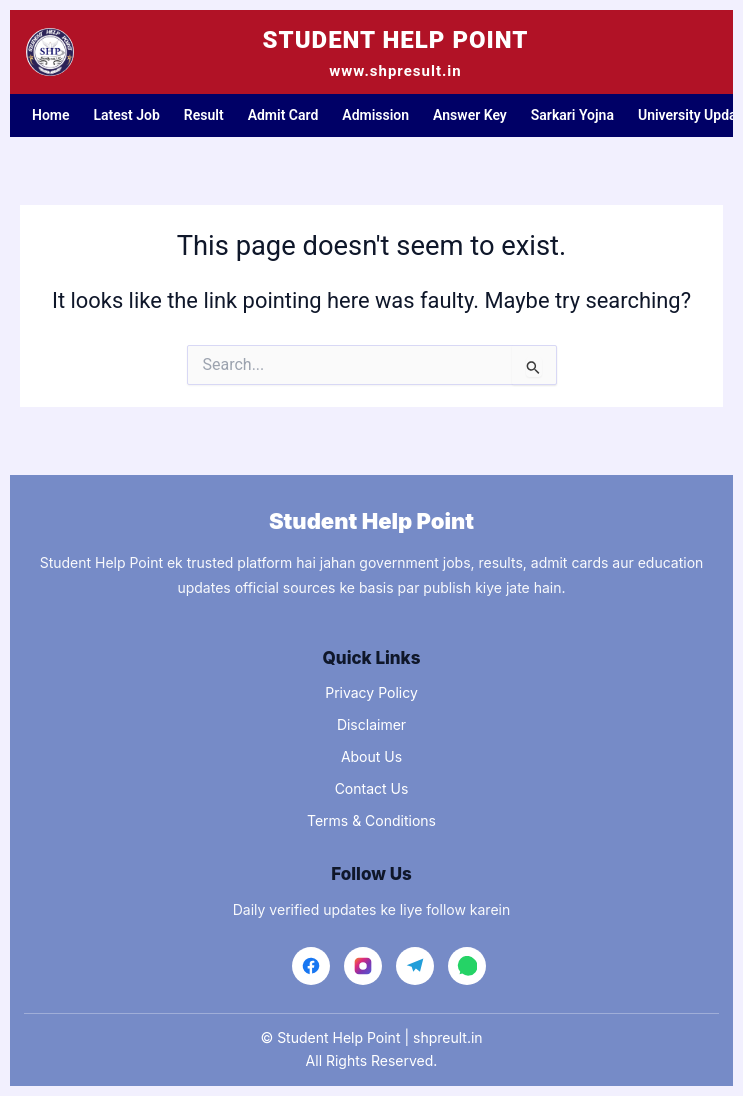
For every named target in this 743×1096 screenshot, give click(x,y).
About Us (371, 756)
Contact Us (372, 788)
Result (204, 115)
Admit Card (283, 115)
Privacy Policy (371, 692)
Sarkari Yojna (572, 115)
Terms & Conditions (371, 820)
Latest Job (127, 115)
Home (51, 115)
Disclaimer (371, 724)
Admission (375, 115)
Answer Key (470, 115)
